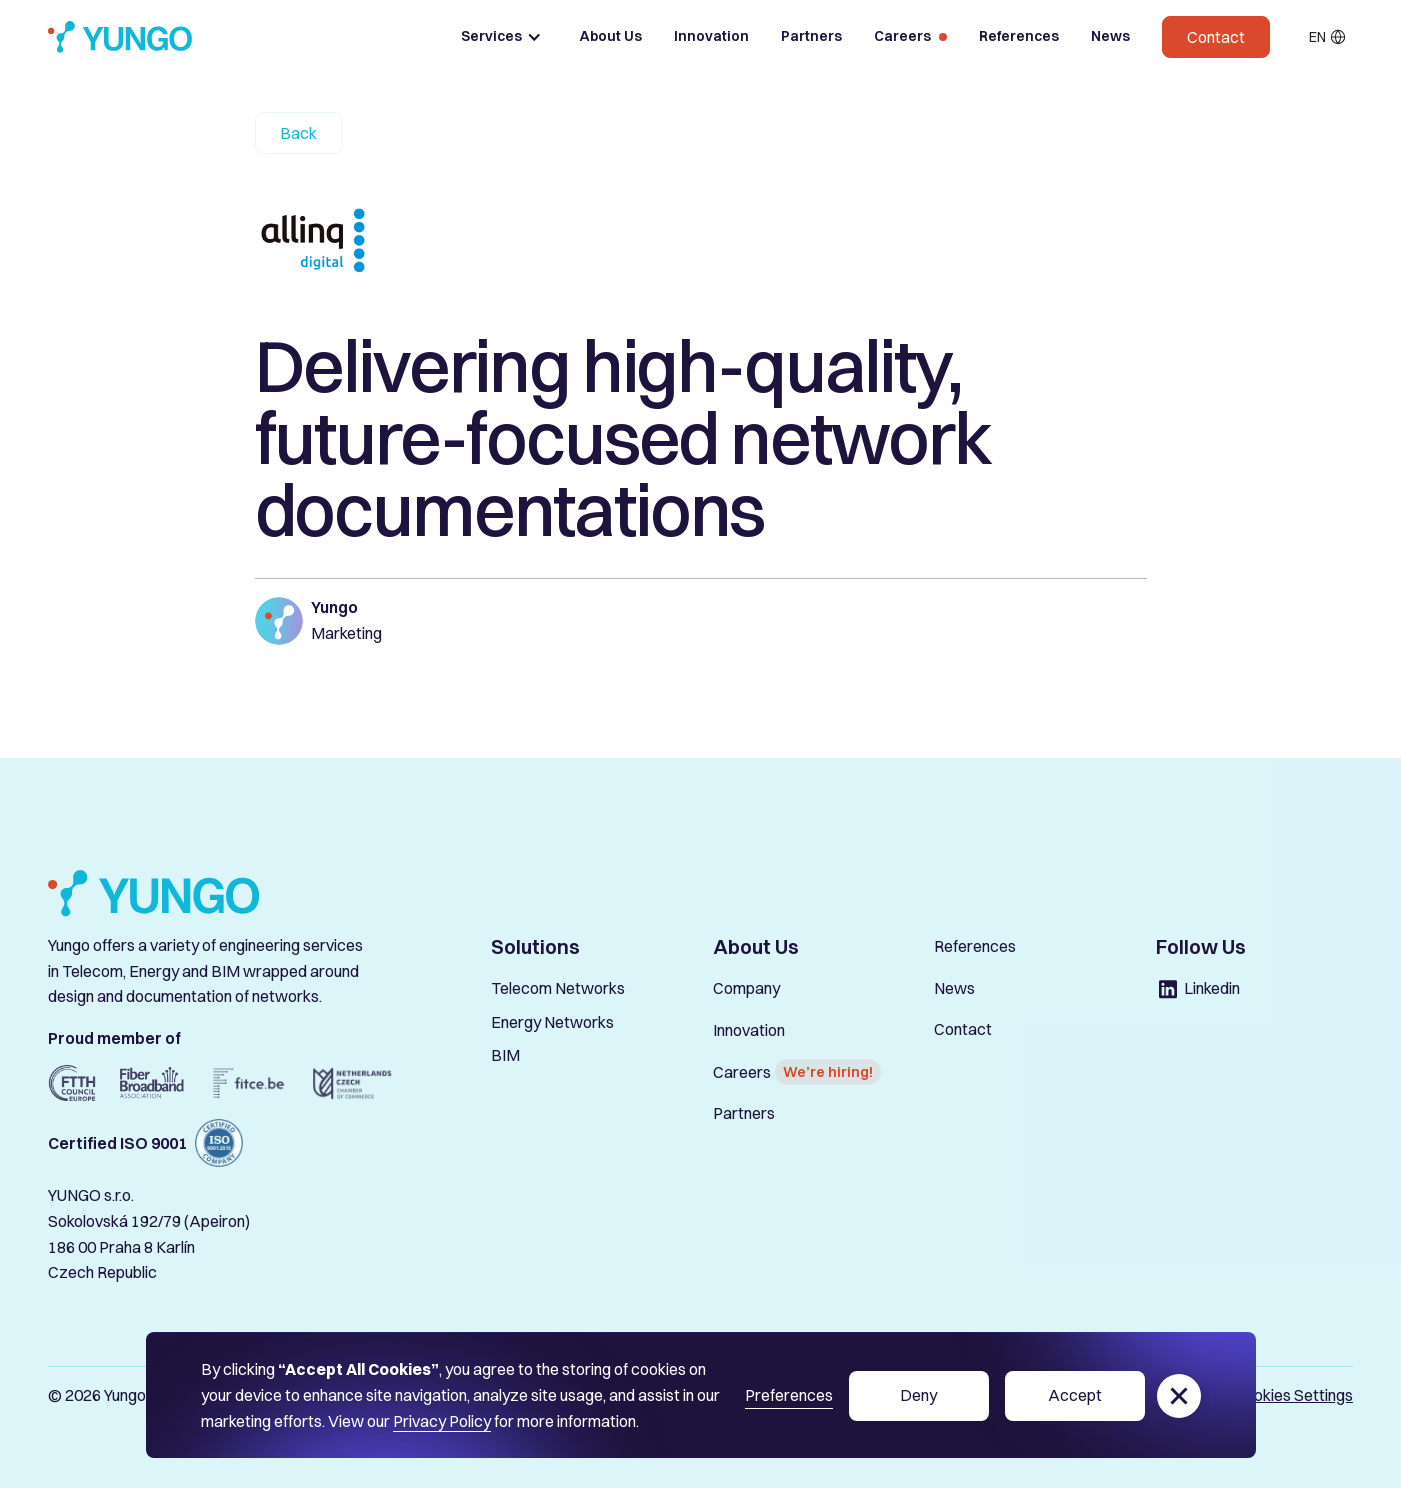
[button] (501, 37)
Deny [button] (918, 1395)
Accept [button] (1075, 1395)
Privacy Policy (442, 1421)
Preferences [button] (789, 1395)
